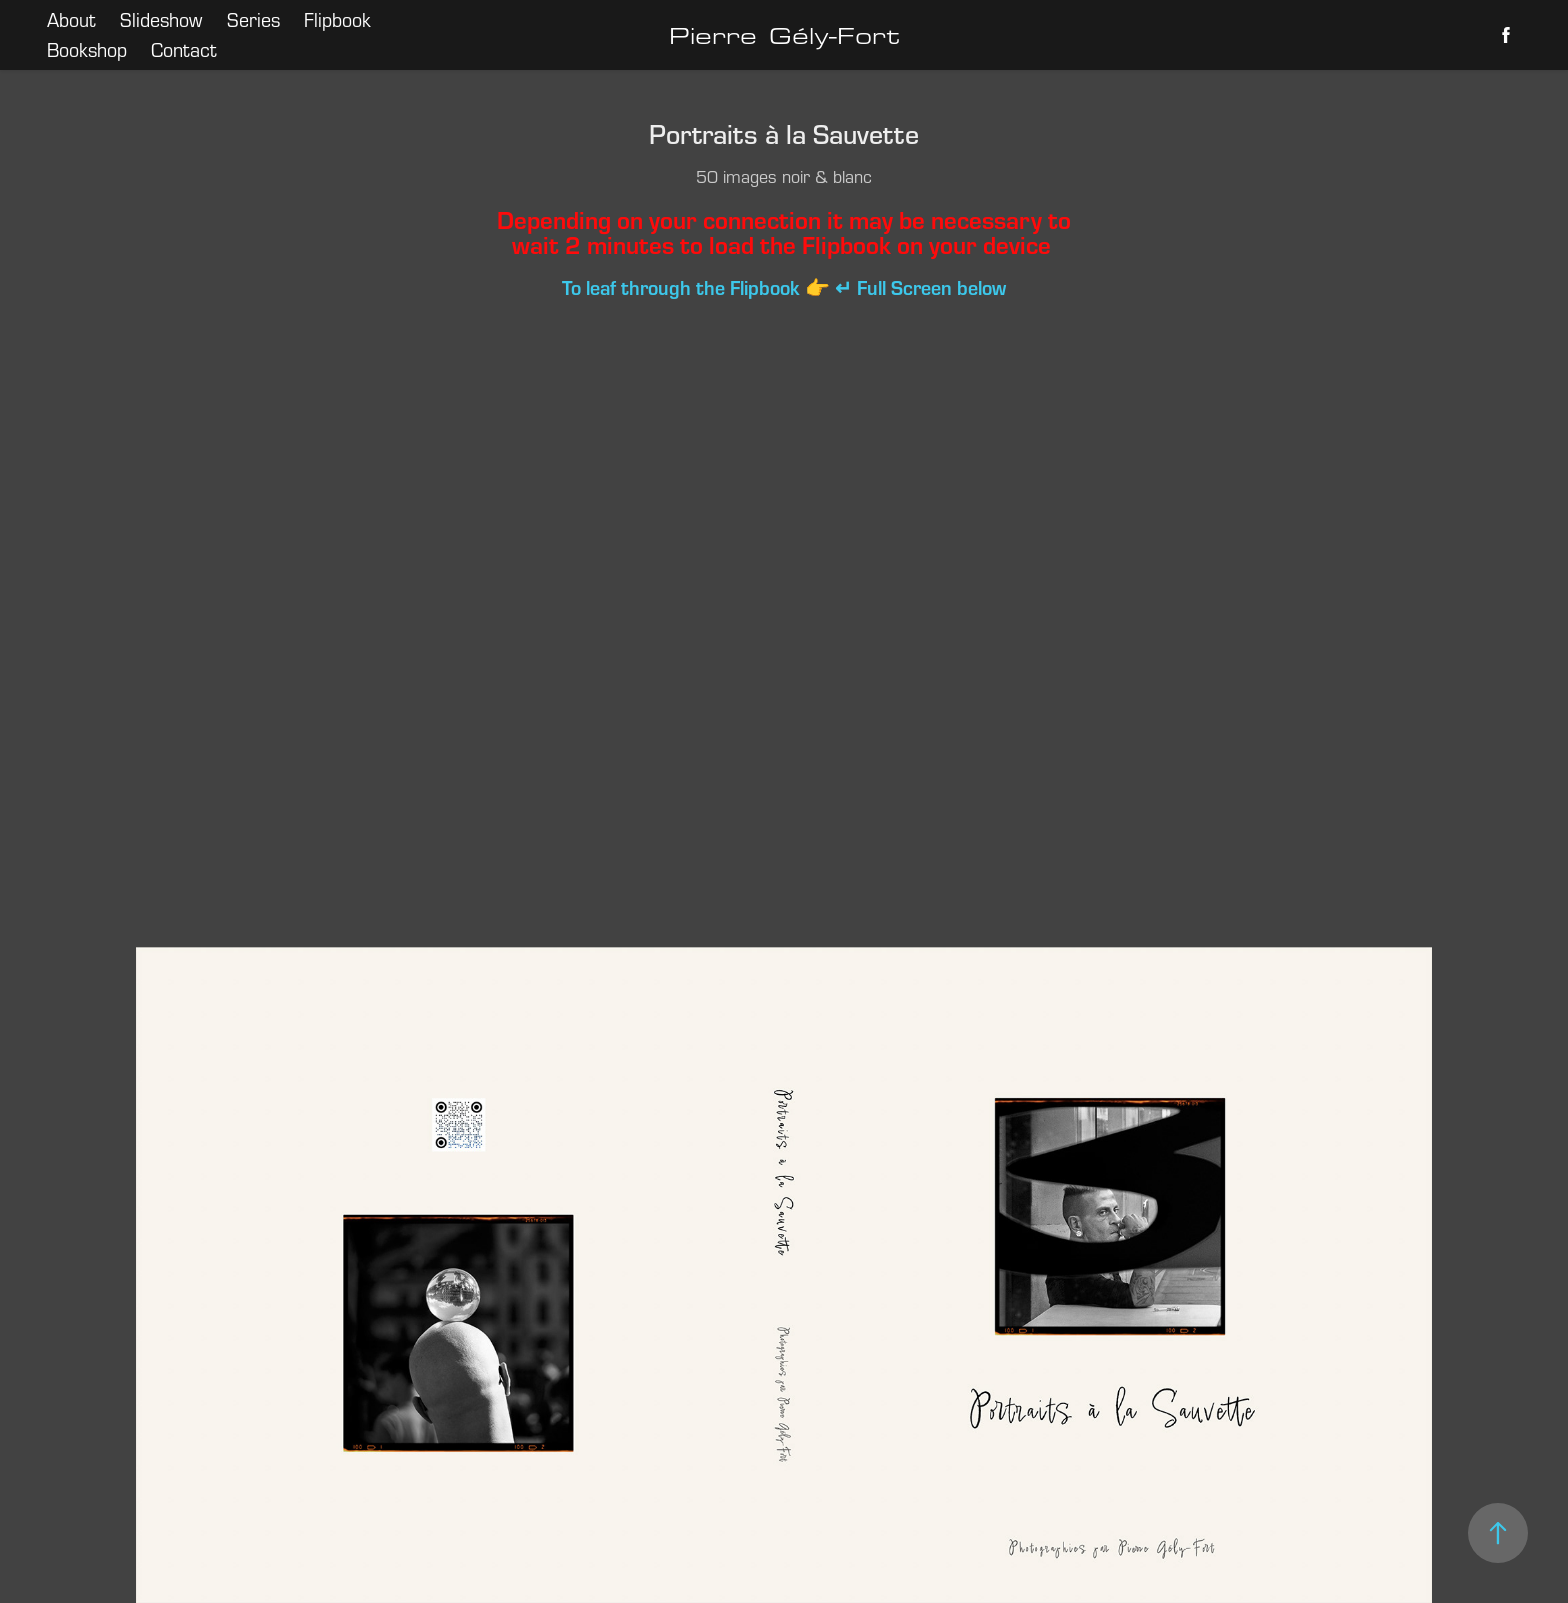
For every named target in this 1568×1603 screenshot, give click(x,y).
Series (253, 19)
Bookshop (87, 49)
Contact (184, 49)
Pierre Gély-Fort (784, 35)
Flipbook (337, 19)
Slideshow (161, 19)
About (71, 19)
